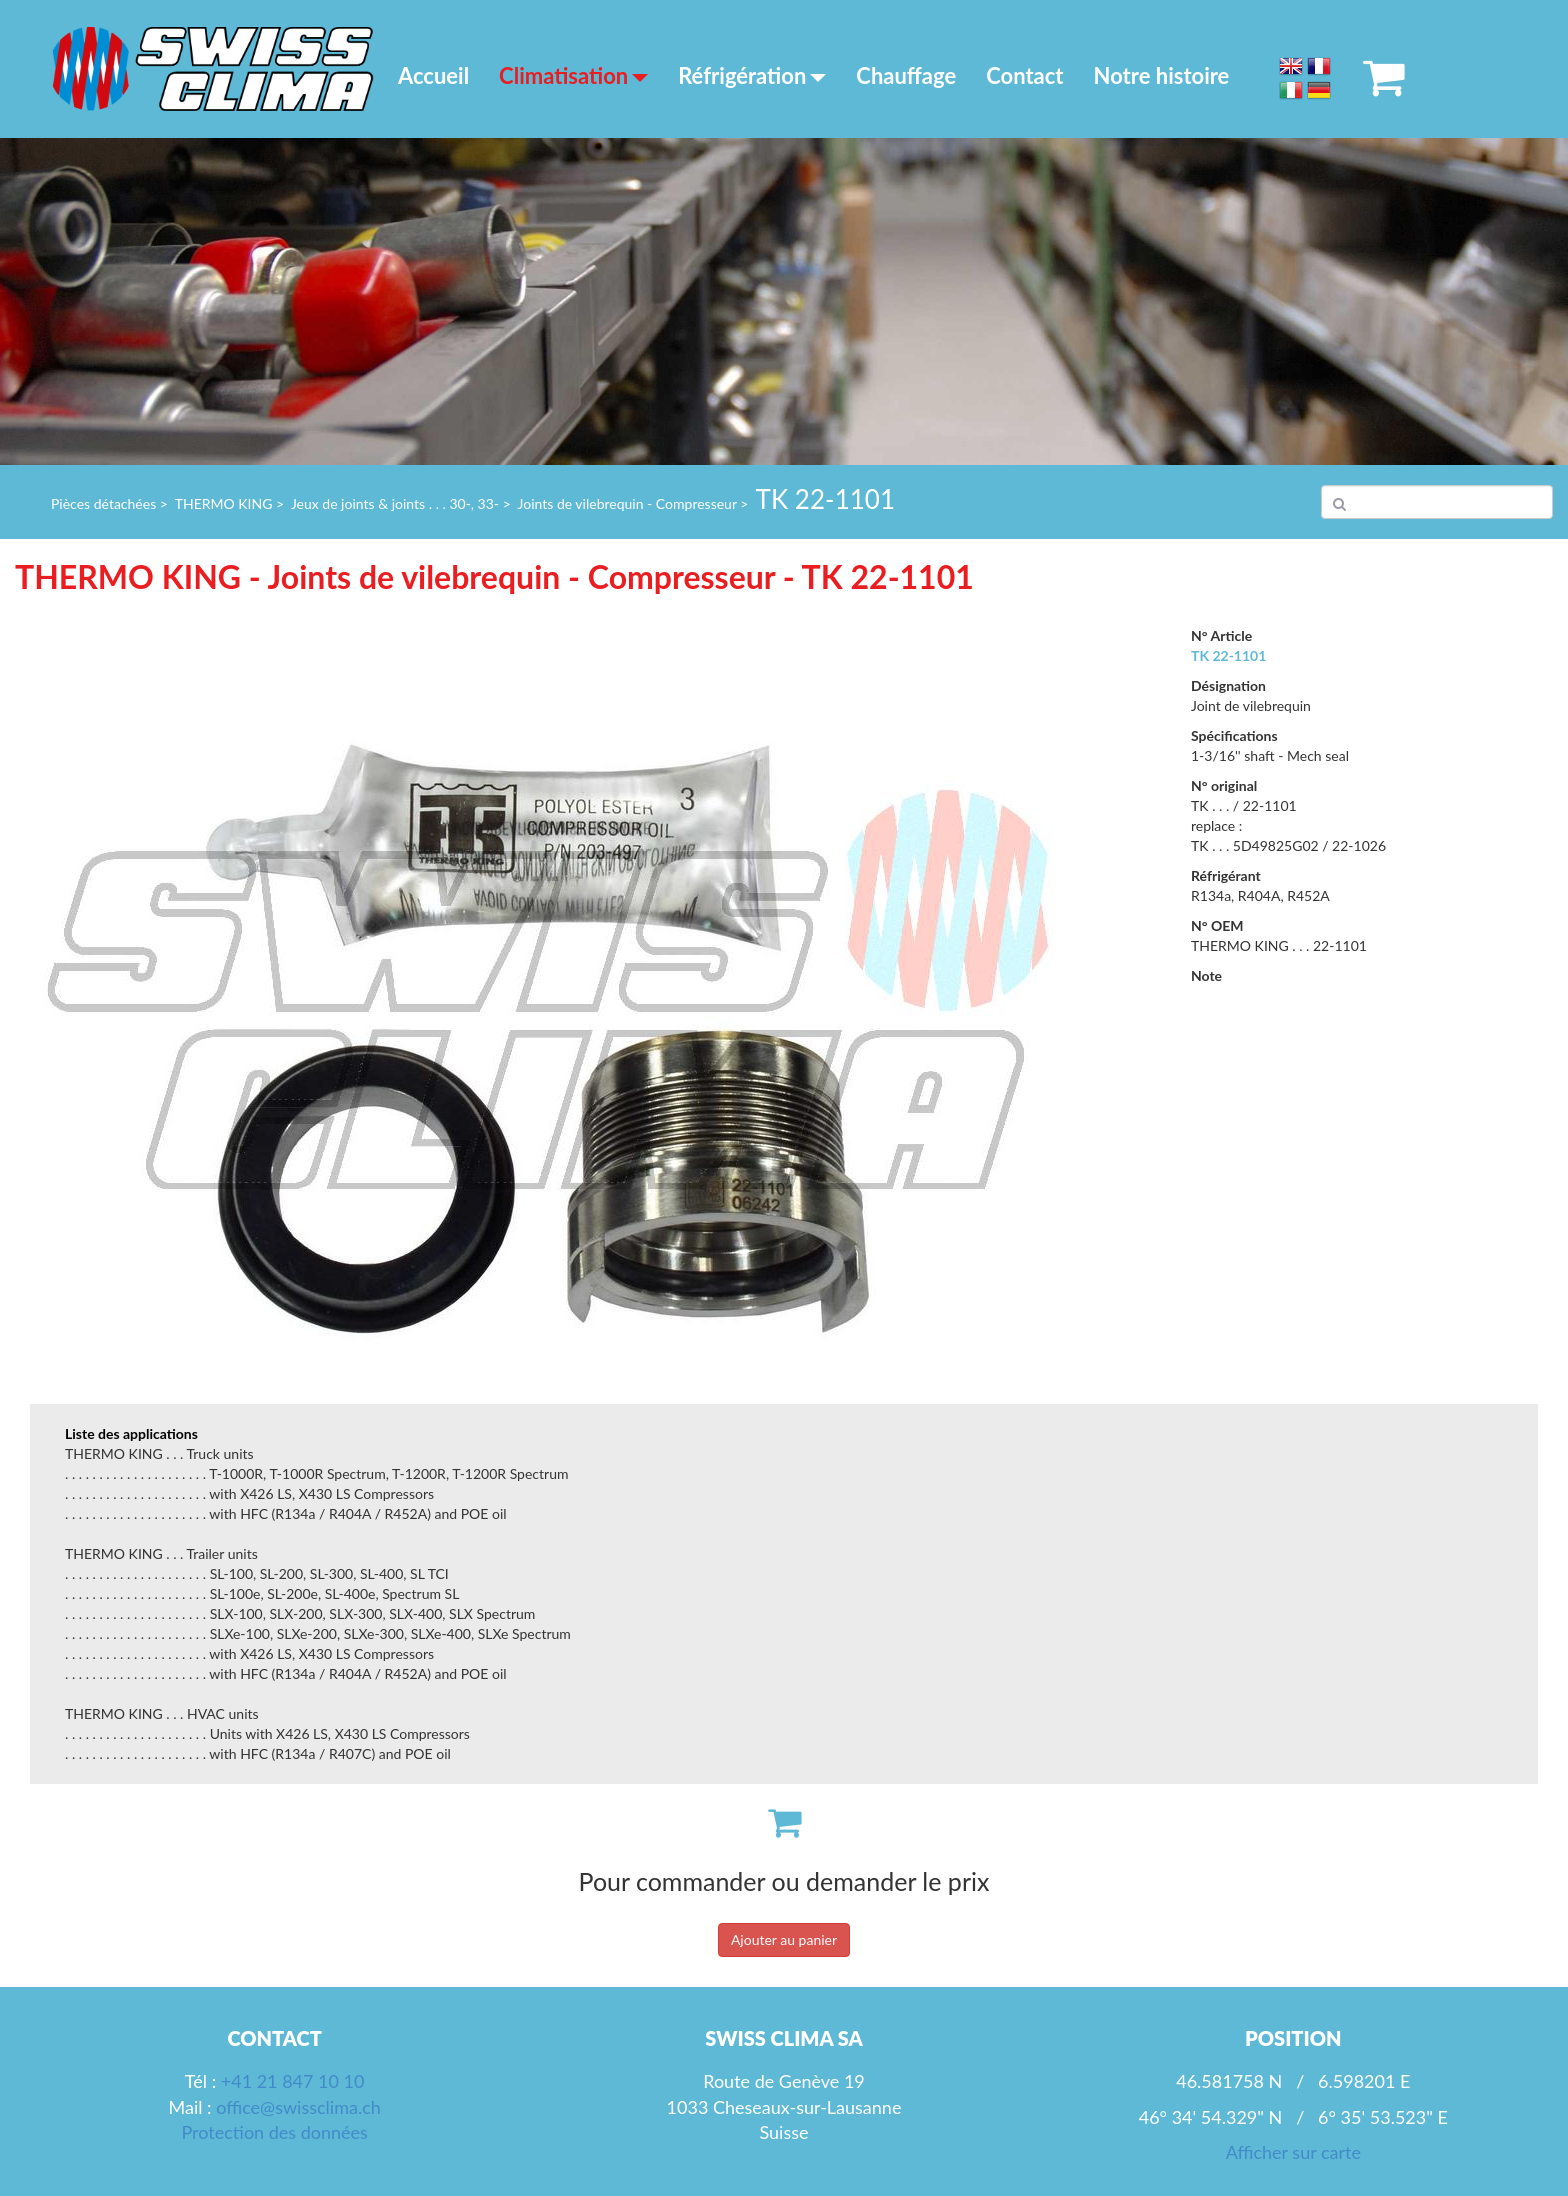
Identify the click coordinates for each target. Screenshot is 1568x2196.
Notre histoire (1162, 75)
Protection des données (274, 2132)
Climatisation (573, 75)
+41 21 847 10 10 (293, 2081)
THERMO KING (224, 503)
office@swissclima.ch (298, 2107)
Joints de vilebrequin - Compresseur (627, 503)
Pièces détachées (103, 503)
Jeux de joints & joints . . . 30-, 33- (395, 503)
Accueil (433, 75)
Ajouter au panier (784, 1939)
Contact (1024, 75)
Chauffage (906, 75)
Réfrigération (752, 75)
